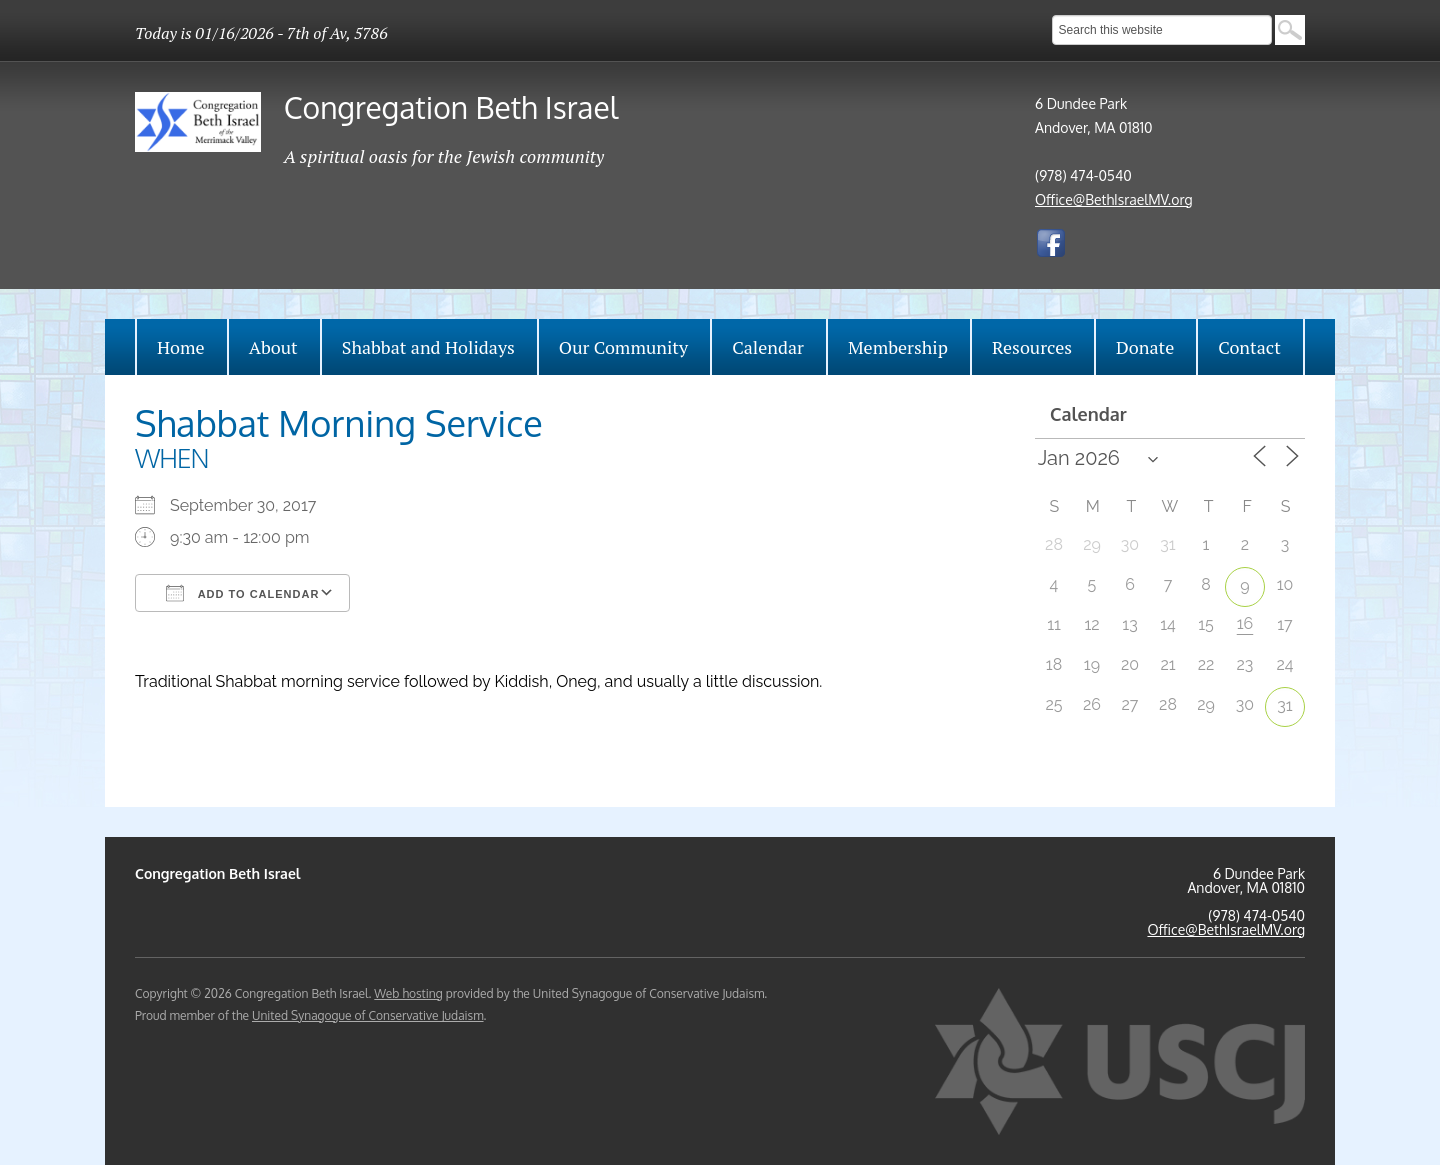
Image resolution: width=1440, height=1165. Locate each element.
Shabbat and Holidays (428, 347)
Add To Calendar (242, 593)
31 (1284, 705)
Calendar (768, 347)
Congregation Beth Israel (451, 107)
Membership (898, 347)
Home (181, 347)
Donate (1145, 347)
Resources (1032, 347)
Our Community (623, 347)
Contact (1249, 347)
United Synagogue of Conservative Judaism (368, 1015)
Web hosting (408, 993)
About (273, 347)
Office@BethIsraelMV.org (1114, 199)
